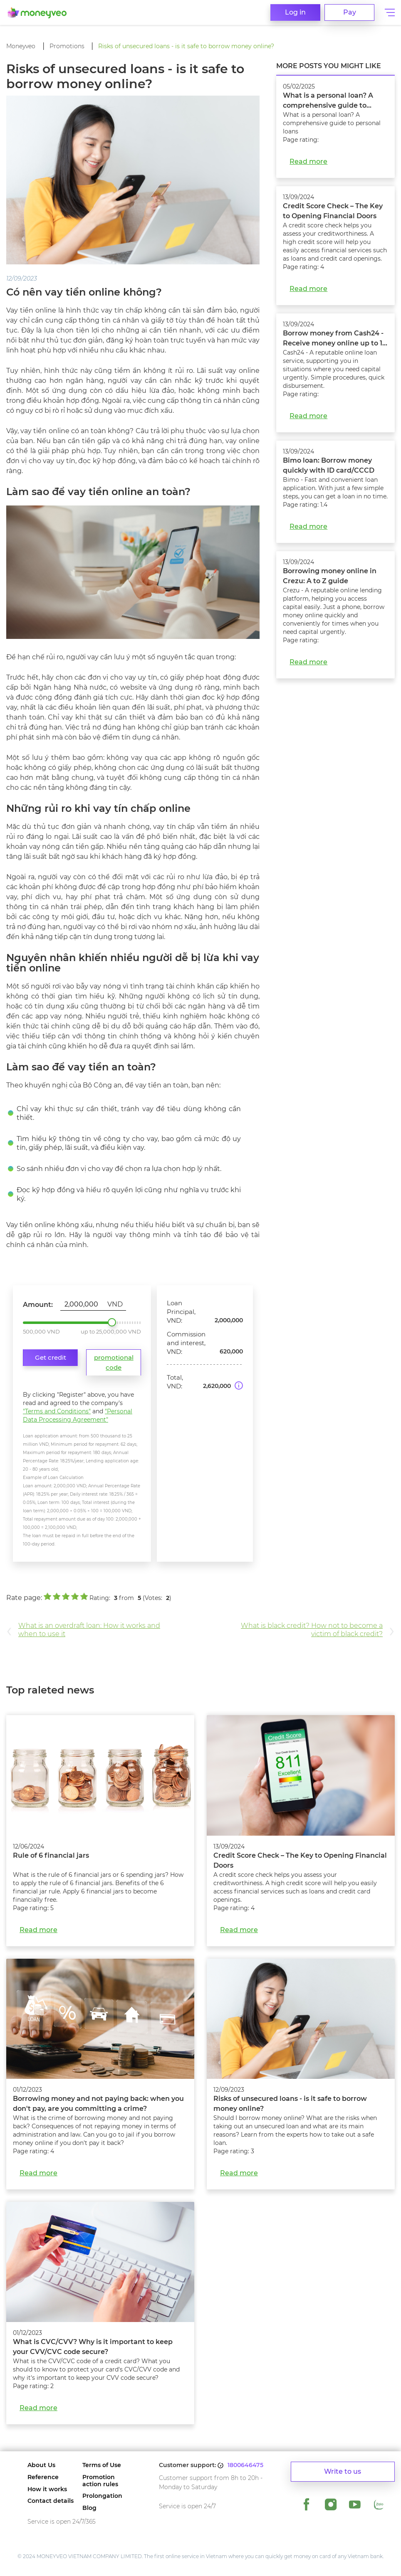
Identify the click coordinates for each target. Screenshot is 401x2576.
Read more (308, 161)
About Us (41, 2465)
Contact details (50, 2501)
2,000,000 (112, 1322)
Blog (89, 2508)
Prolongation (102, 2496)
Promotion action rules (100, 2481)
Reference (43, 2477)
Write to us (342, 2471)
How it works (47, 2489)
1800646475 (245, 2465)
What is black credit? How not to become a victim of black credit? (312, 1630)
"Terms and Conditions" (57, 1411)
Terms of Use (101, 2465)
